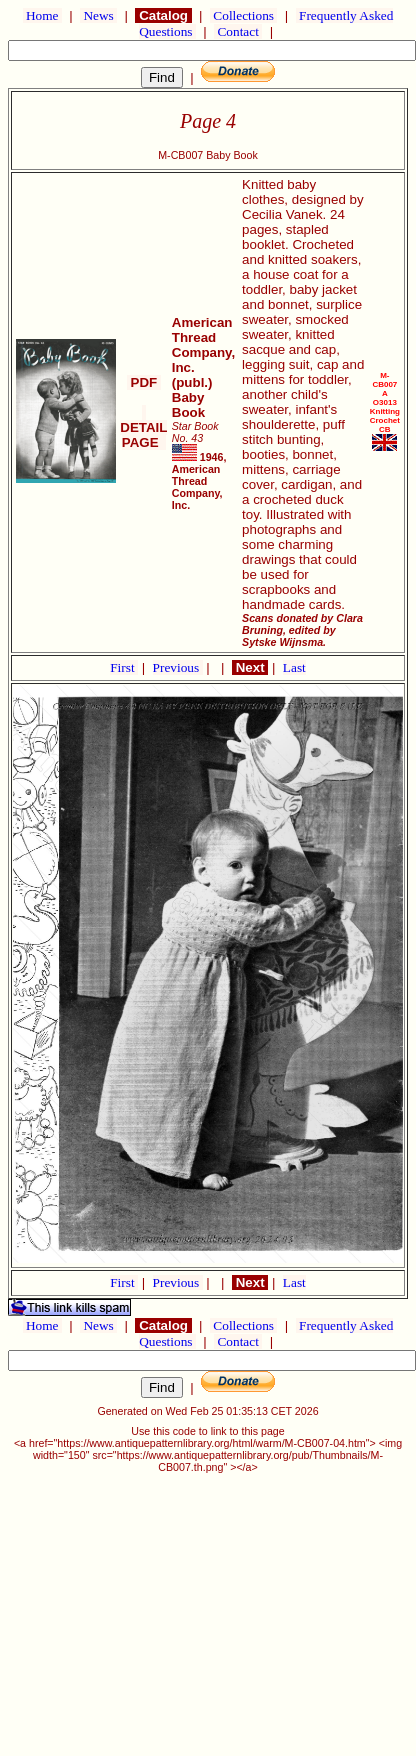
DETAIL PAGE (143, 427)
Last (294, 667)
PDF (144, 382)
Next (250, 667)
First (124, 667)
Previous (178, 667)
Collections (243, 15)
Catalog (163, 15)
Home (42, 15)
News (98, 15)
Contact (238, 31)
